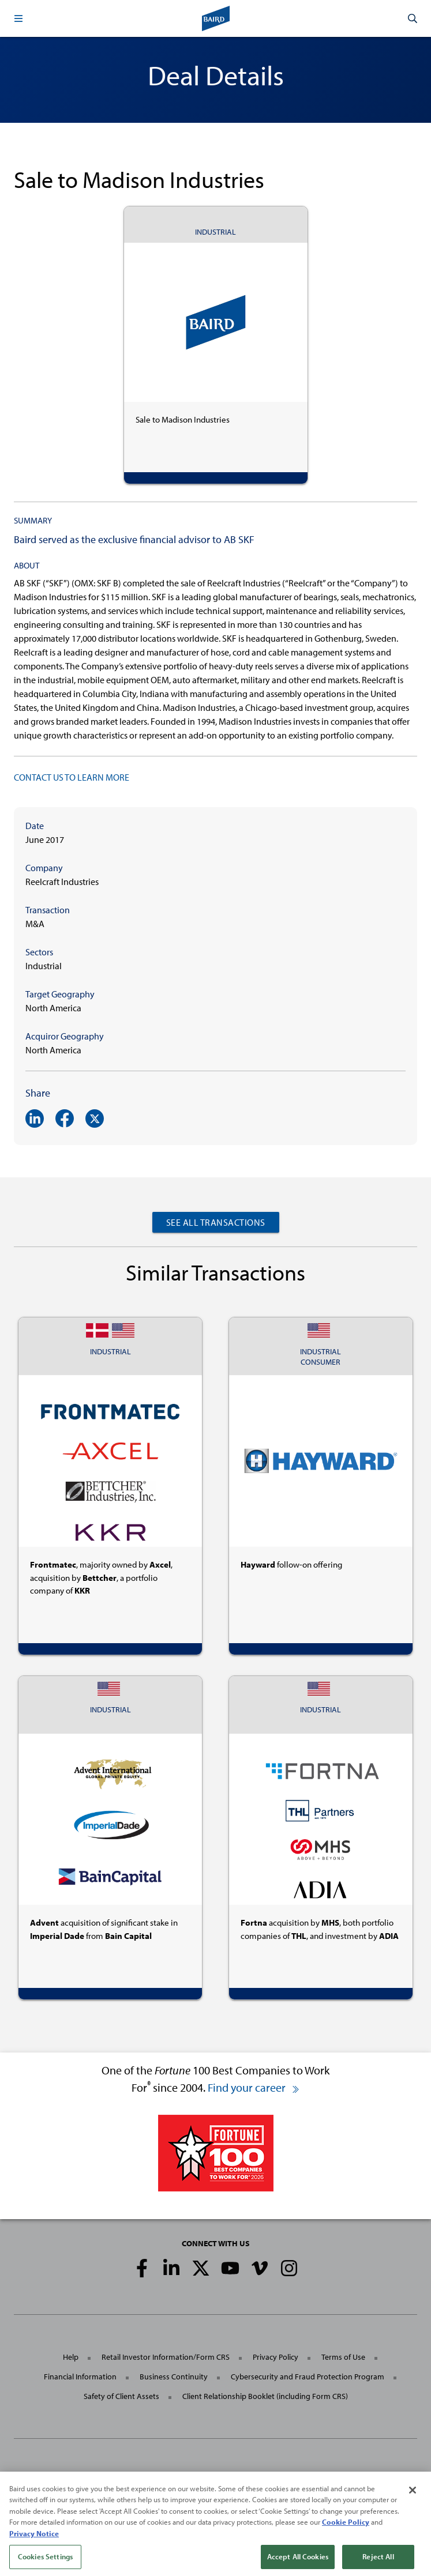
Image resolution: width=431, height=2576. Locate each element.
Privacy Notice (34, 2546)
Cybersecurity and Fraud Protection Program (307, 2376)
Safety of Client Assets (121, 2396)
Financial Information (80, 2376)
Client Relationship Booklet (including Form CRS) (265, 2396)
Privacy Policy (275, 2357)
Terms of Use (343, 2357)
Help (70, 2357)
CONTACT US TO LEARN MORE (71, 777)
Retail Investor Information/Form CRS (166, 2357)
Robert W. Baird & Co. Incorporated (117, 2477)
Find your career (254, 2087)
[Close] (412, 2503)
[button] (18, 18)
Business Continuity (174, 2376)
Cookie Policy (345, 2535)
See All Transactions (215, 1222)
